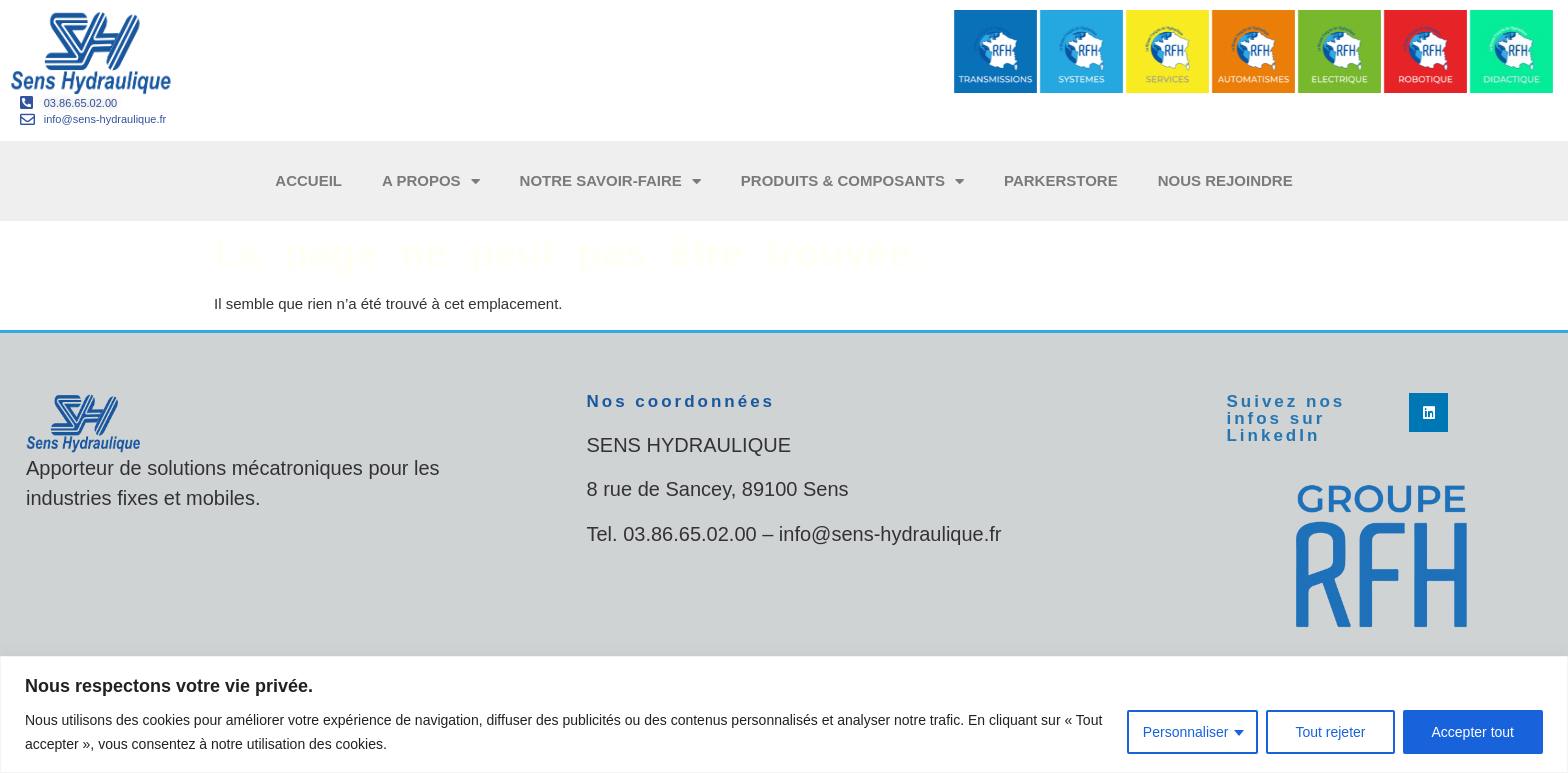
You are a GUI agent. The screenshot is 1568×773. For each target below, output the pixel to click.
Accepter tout (1473, 732)
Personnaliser (1186, 732)
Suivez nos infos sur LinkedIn (1285, 418)
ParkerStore (1061, 180)
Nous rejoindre (1225, 180)
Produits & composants (852, 181)
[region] (784, 714)
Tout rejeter (1330, 732)
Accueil (308, 180)
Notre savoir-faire (610, 181)
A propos (431, 181)
